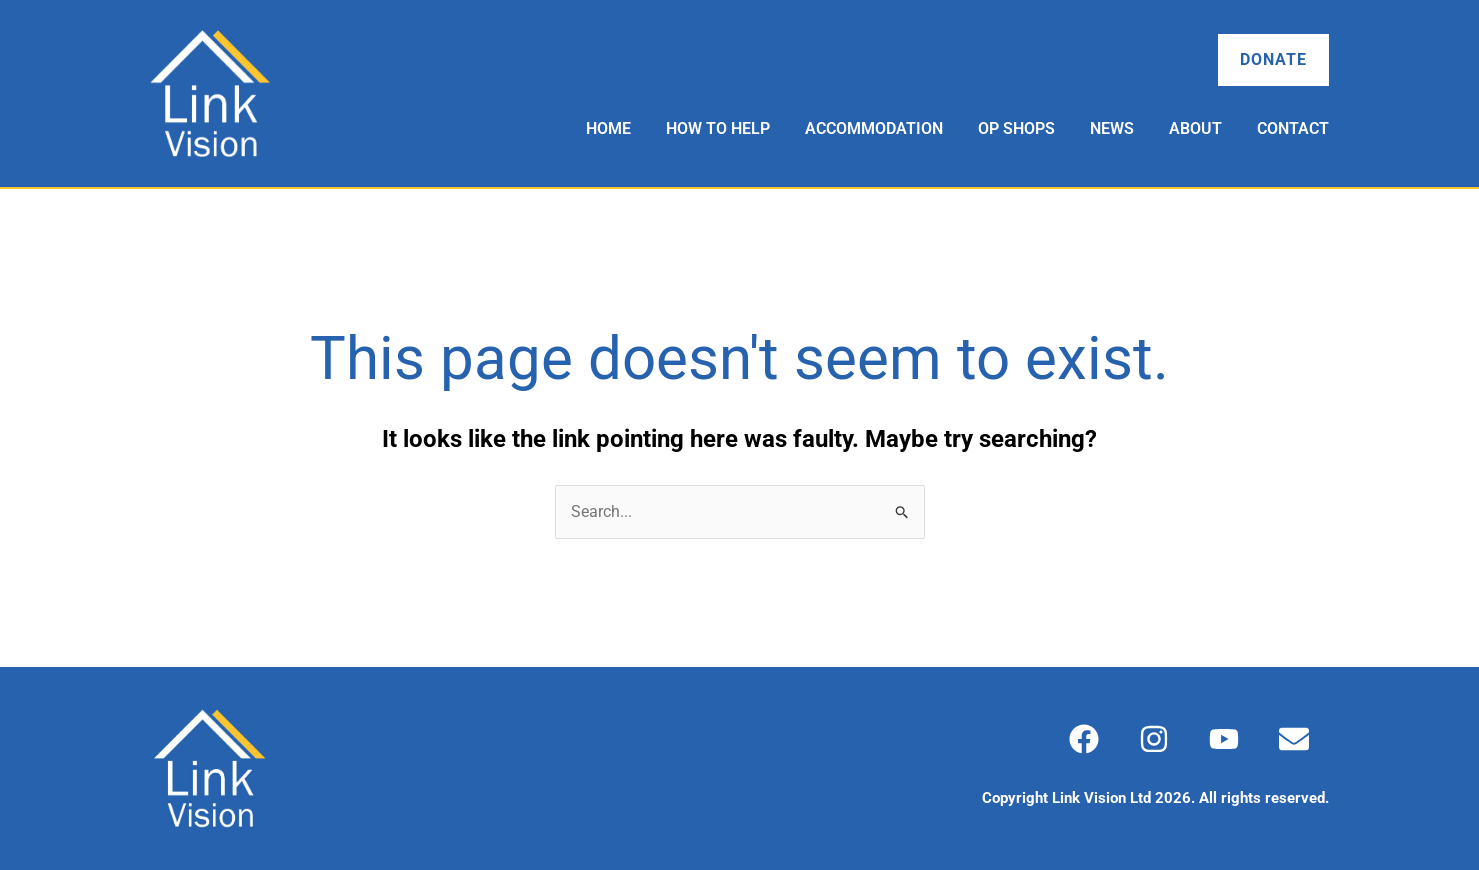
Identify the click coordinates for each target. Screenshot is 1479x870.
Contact (1293, 128)
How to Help (718, 128)
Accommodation (874, 128)
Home (608, 128)
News (1112, 128)
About (1195, 128)
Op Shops (1016, 128)
